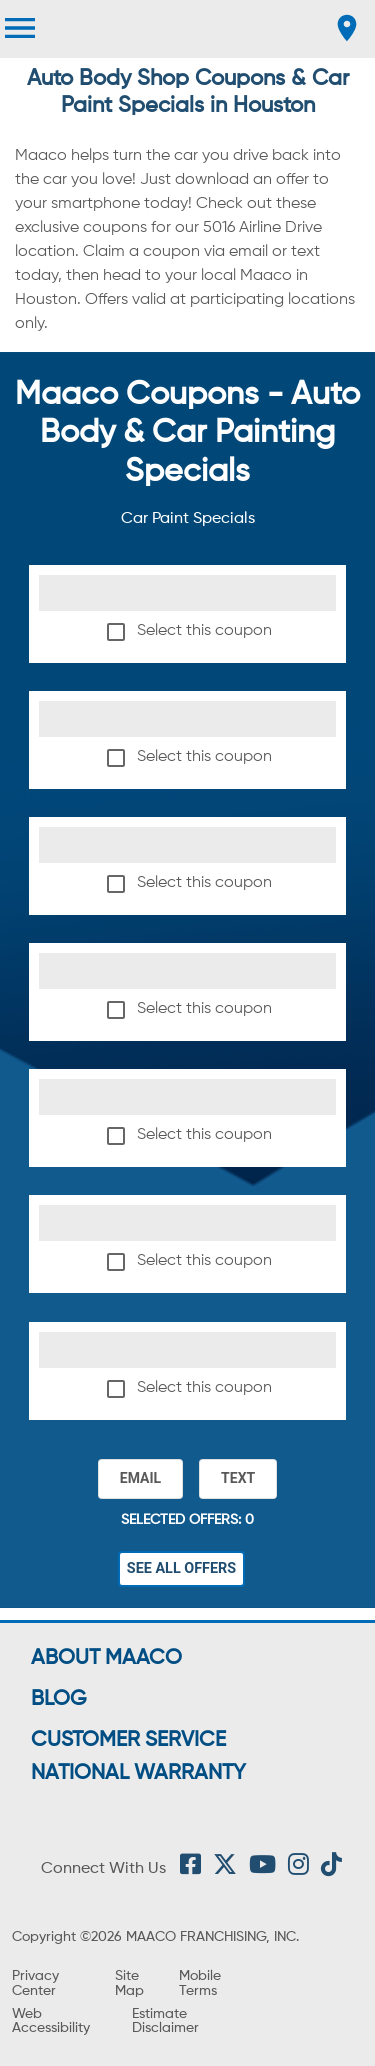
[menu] (20, 28)
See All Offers (182, 1569)
